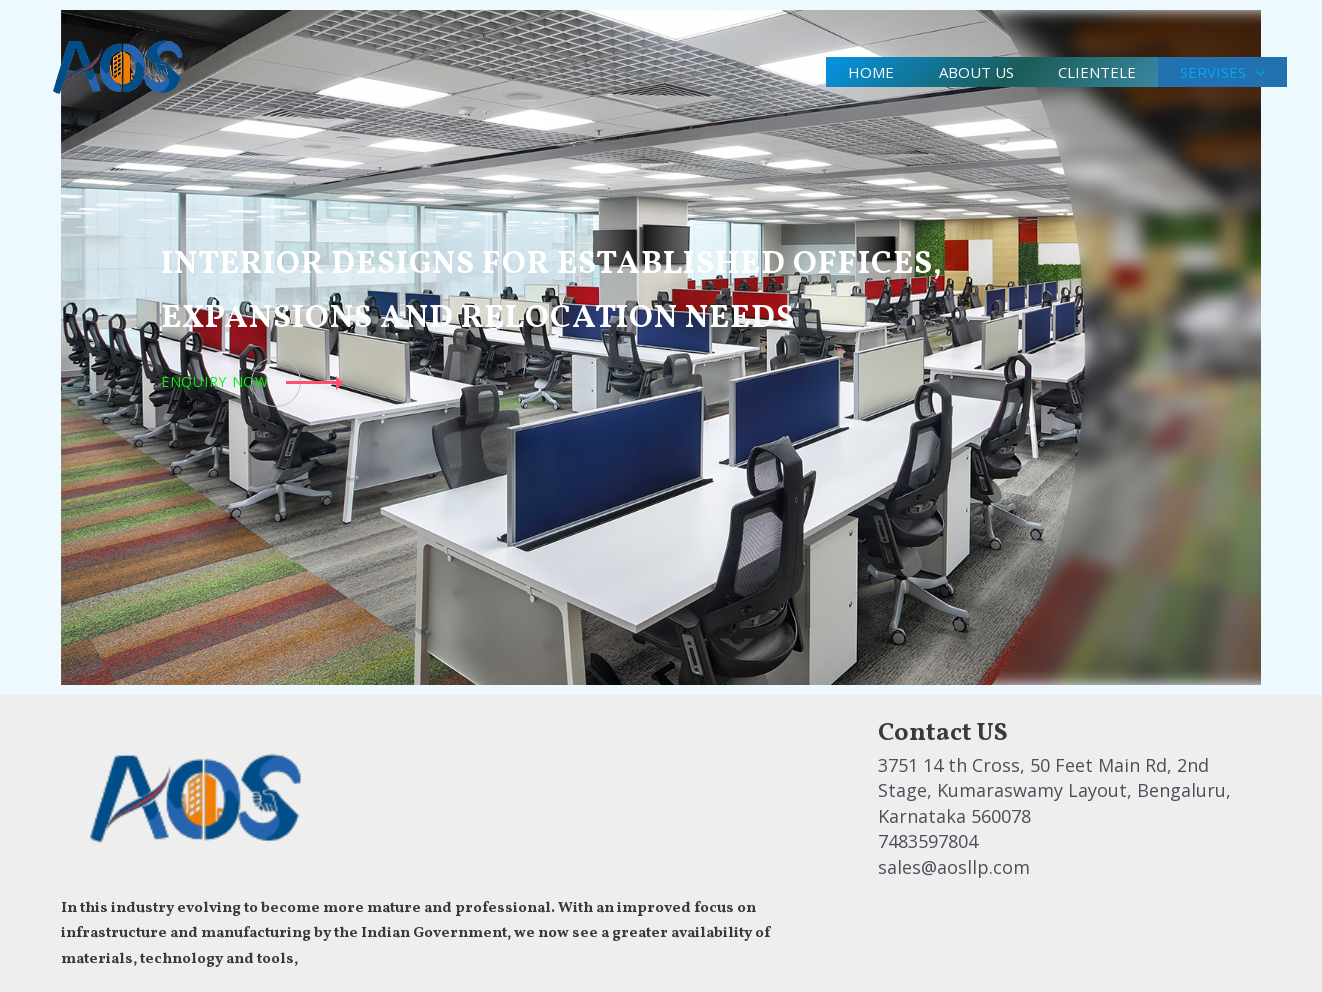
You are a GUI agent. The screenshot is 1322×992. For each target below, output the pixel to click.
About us (961, 72)
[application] (1252, 72)
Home (851, 72)
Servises (1219, 72)
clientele (1088, 72)
